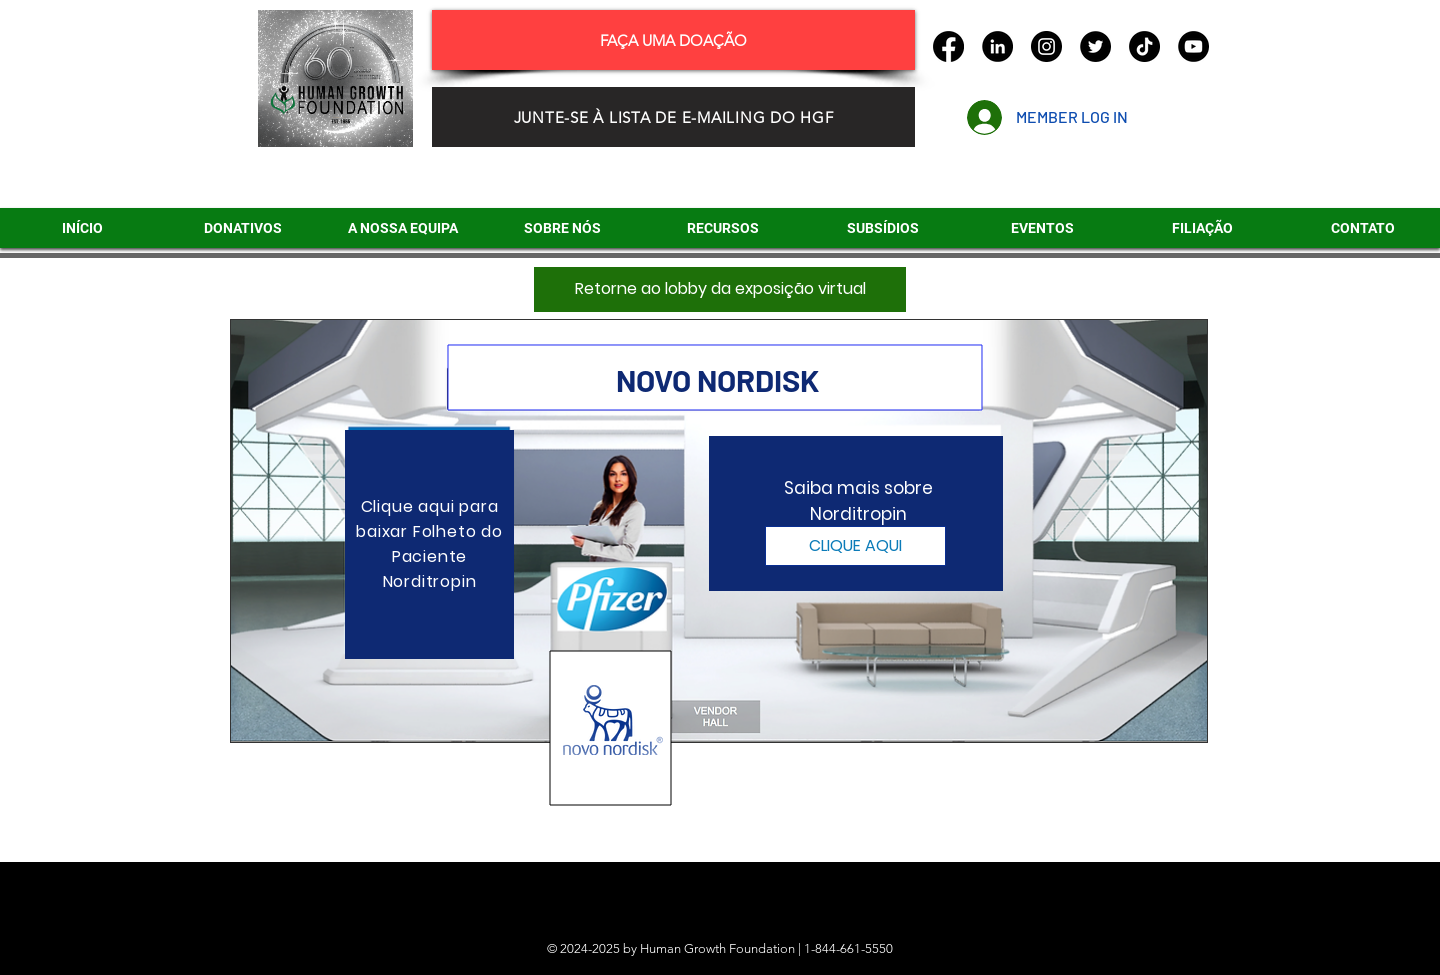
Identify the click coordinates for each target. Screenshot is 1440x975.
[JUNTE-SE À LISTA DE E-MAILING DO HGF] (673, 117)
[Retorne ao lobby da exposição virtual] (720, 289)
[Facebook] (948, 46)
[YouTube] (1193, 46)
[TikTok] (1144, 46)
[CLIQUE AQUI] (855, 546)
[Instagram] (1046, 46)
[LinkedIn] (997, 46)
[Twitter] (1095, 46)
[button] (882, 228)
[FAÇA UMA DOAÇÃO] (673, 40)
